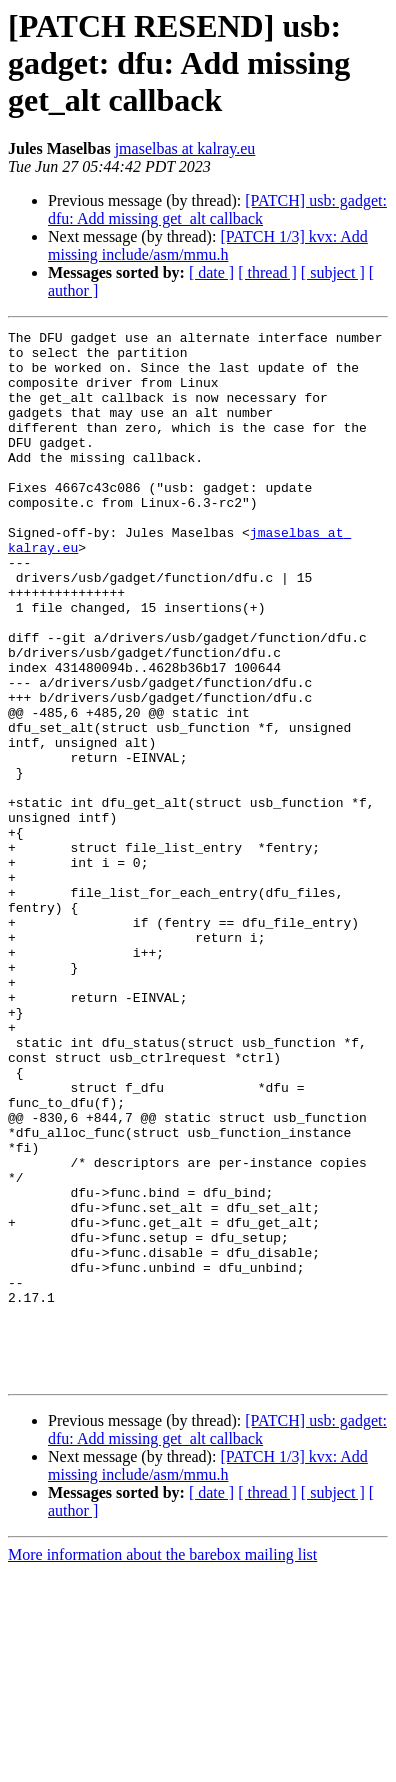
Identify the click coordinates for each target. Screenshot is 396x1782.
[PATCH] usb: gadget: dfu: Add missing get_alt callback (217, 209)
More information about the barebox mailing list (162, 1764)
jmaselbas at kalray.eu (185, 148)
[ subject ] (333, 272)
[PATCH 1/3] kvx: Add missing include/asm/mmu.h (208, 245)
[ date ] (211, 272)
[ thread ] (267, 272)
